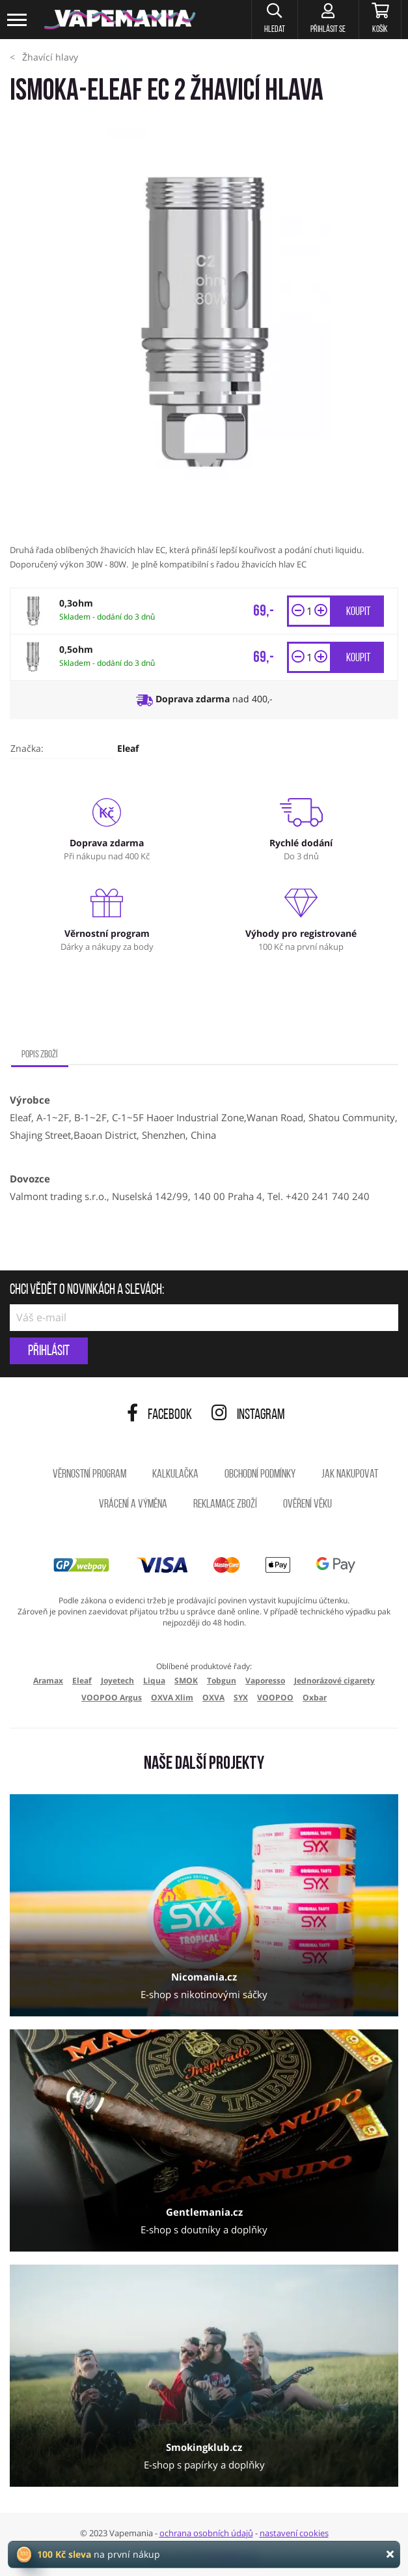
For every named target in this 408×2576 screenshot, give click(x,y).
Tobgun (221, 1680)
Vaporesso (265, 1680)
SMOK (186, 1680)
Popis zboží (39, 1055)
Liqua (154, 1680)
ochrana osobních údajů (206, 2533)
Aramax (48, 1680)
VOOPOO (275, 1697)
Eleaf (128, 748)
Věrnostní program (89, 1474)
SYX (241, 1697)
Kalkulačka (175, 1474)
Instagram (248, 1415)
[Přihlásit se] (326, 19)
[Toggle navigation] (17, 20)
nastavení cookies (294, 2533)
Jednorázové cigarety (334, 1680)
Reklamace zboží (225, 1504)
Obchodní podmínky (259, 1474)
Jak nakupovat (349, 1474)
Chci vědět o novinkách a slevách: (87, 1290)
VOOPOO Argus (111, 1697)
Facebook (159, 1415)
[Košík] (379, 19)
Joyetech (117, 1680)
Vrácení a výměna (133, 1504)
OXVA (213, 1697)
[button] (271, 19)
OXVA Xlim (172, 1697)
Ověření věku (307, 1504)
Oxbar (315, 1697)
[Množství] (309, 611)
